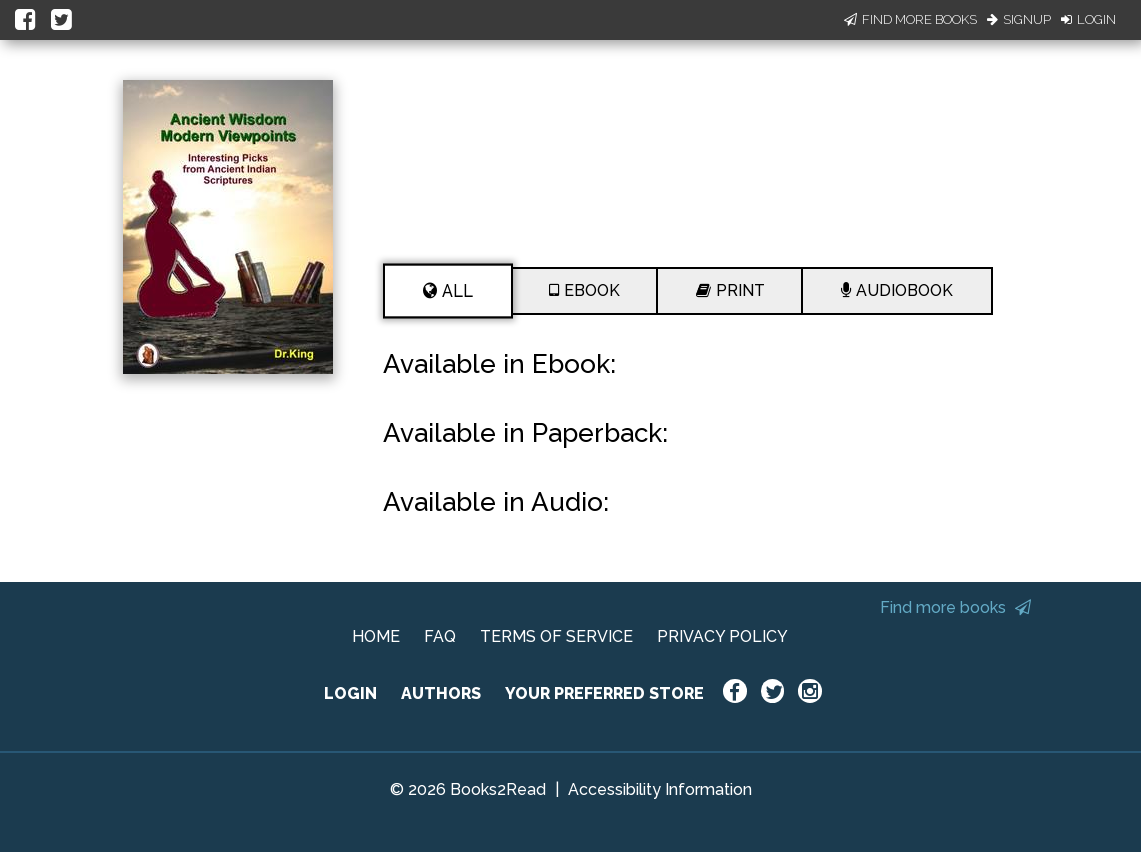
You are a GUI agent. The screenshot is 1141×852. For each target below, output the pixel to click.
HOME (376, 636)
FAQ (440, 636)
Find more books (955, 607)
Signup (1019, 19)
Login (1088, 19)
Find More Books (910, 19)
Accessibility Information (660, 789)
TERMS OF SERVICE (556, 636)
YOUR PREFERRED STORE (604, 693)
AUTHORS (441, 693)
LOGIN (350, 693)
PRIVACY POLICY (722, 636)
